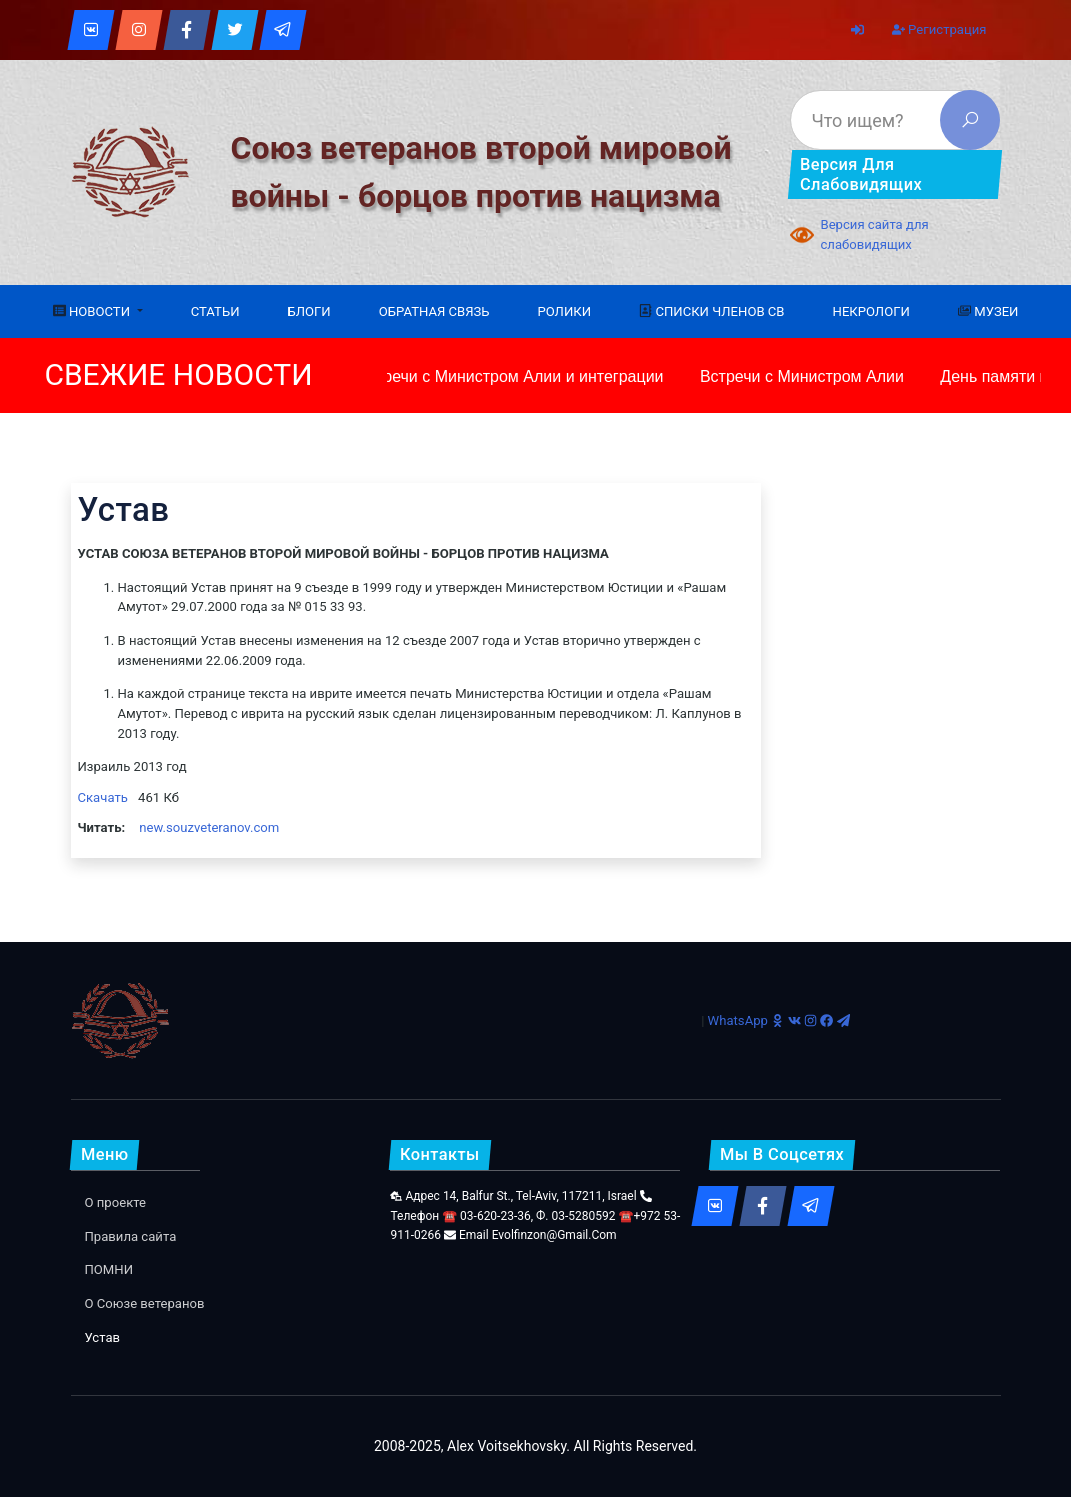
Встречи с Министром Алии (801, 376)
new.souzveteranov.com (209, 827)
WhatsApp (738, 1020)
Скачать (103, 797)
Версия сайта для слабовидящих (874, 234)
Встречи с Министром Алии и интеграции (509, 376)
